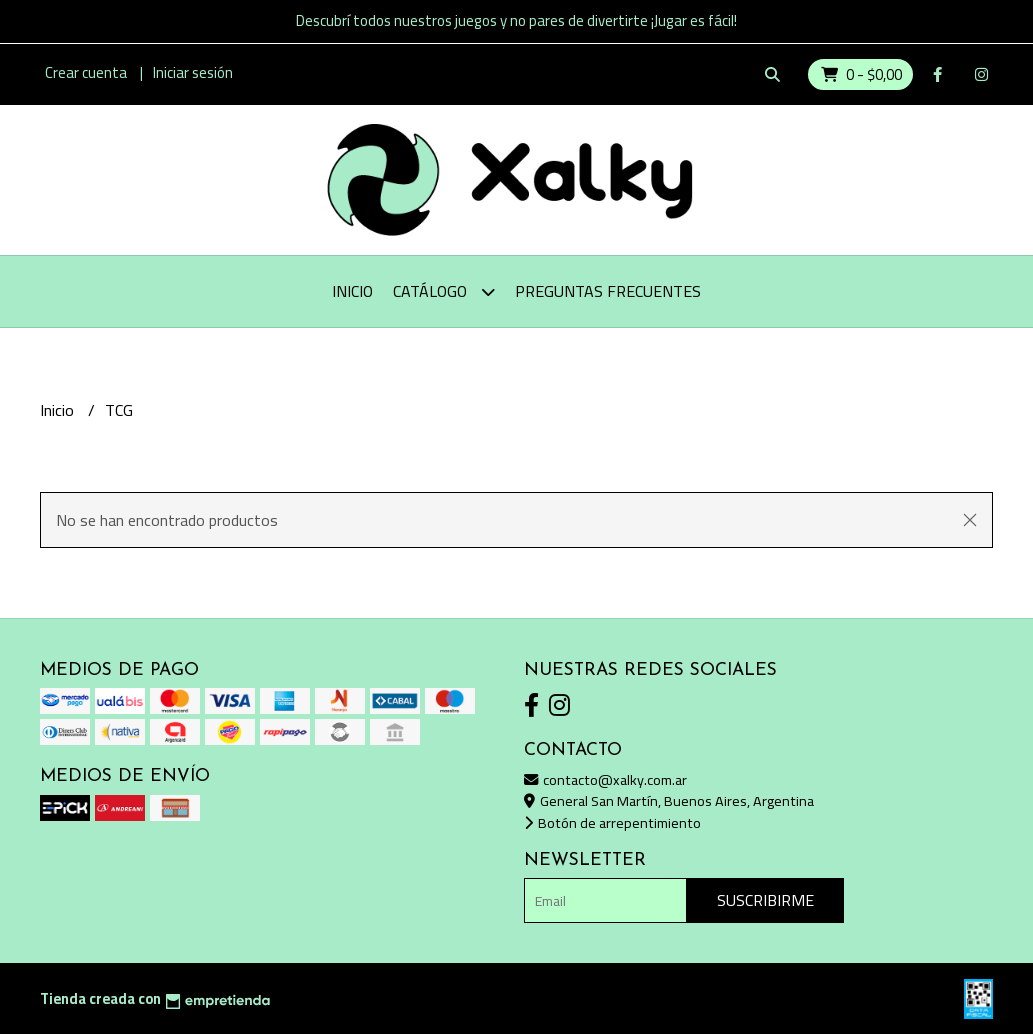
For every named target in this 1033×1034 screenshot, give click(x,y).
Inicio (352, 291)
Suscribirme (765, 900)
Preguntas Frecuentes (608, 291)
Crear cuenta (86, 72)
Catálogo (444, 291)
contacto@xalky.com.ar (605, 779)
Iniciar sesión (193, 72)
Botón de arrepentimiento (612, 822)
